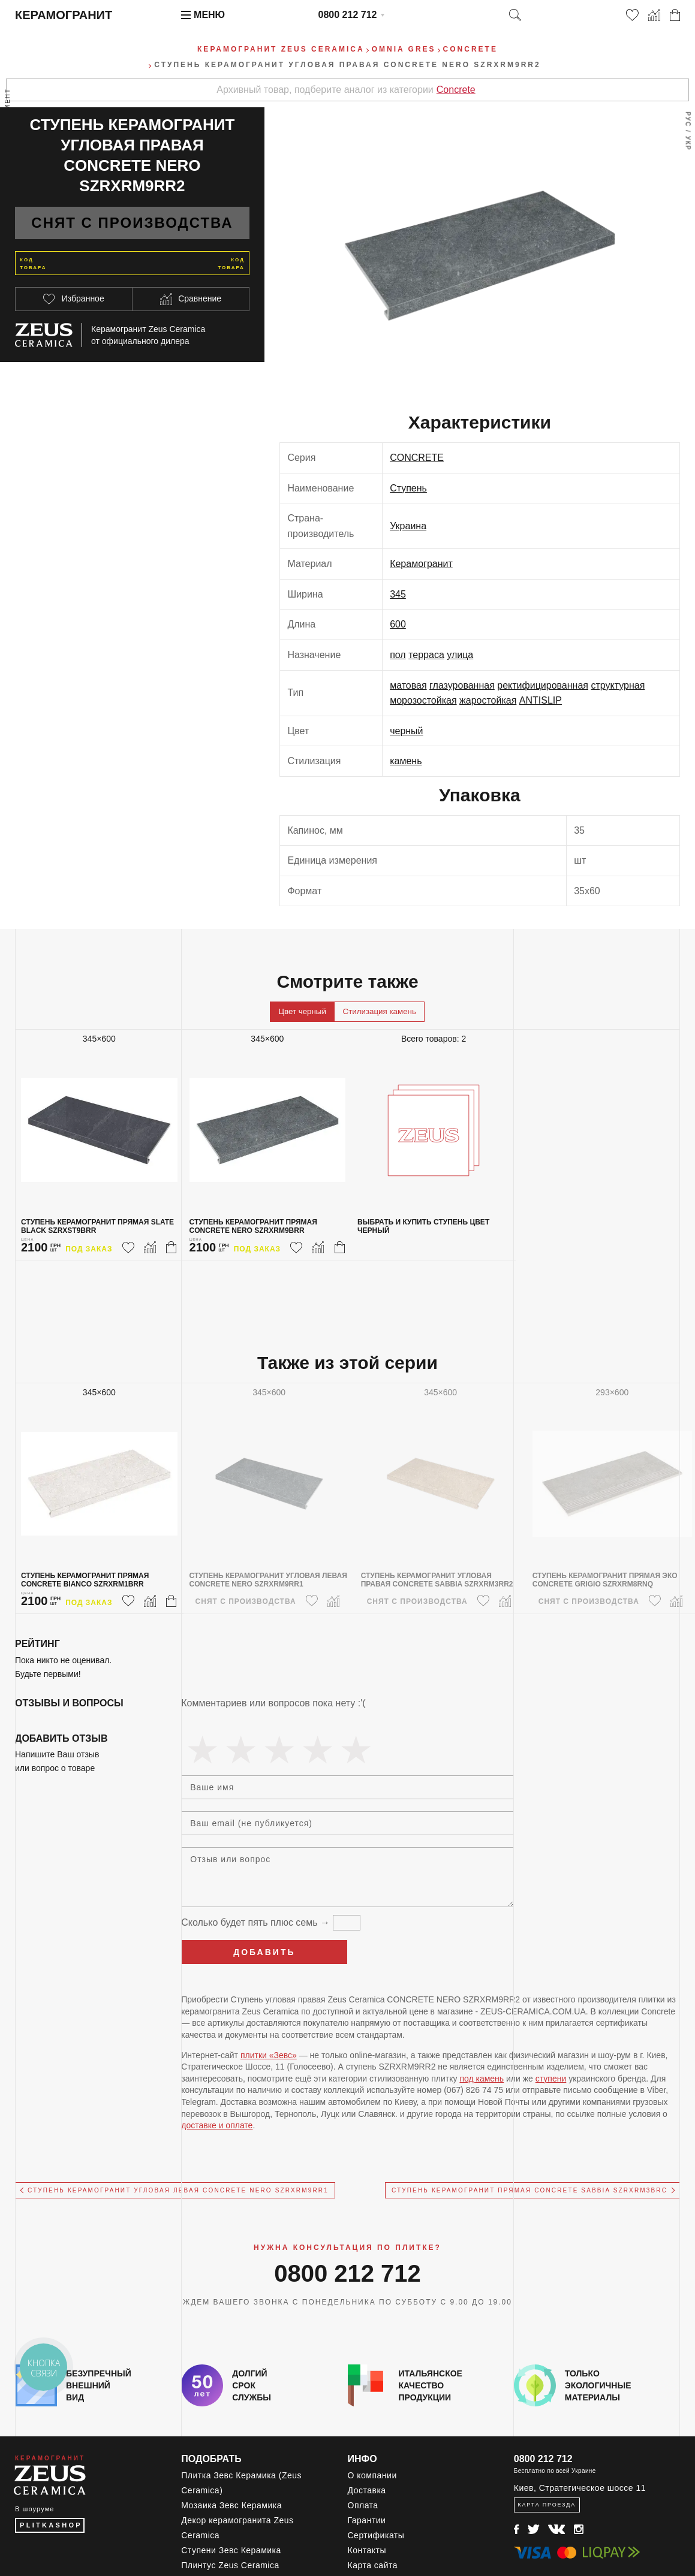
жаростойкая (487, 700)
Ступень (408, 488)
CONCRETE (417, 458)
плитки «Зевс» (268, 2055)
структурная (618, 685)
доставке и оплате (216, 2125)
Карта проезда (547, 2505)
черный (406, 731)
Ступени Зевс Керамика (231, 2550)
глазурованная (462, 685)
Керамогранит (421, 564)
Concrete (456, 90)
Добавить (264, 1952)
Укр (687, 143)
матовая (408, 685)
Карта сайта (373, 2565)
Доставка (367, 2490)
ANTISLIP (540, 700)
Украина (408, 526)
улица (460, 655)
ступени (551, 2078)
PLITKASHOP (51, 2525)
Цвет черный (302, 1011)
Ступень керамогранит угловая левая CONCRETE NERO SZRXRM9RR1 (178, 2190)
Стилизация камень (379, 1011)
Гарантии (367, 2520)
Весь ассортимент (8, 129)
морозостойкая (423, 700)
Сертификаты (376, 2535)
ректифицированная (542, 685)
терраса (426, 655)
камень (406, 761)
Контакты (367, 2550)
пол (398, 655)
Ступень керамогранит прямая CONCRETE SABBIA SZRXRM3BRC (529, 2190)
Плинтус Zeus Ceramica (230, 2565)
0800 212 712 (347, 15)
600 (398, 624)
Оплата (363, 2505)
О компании (372, 2475)
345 (398, 594)
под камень (481, 2078)
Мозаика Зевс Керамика (231, 2505)
